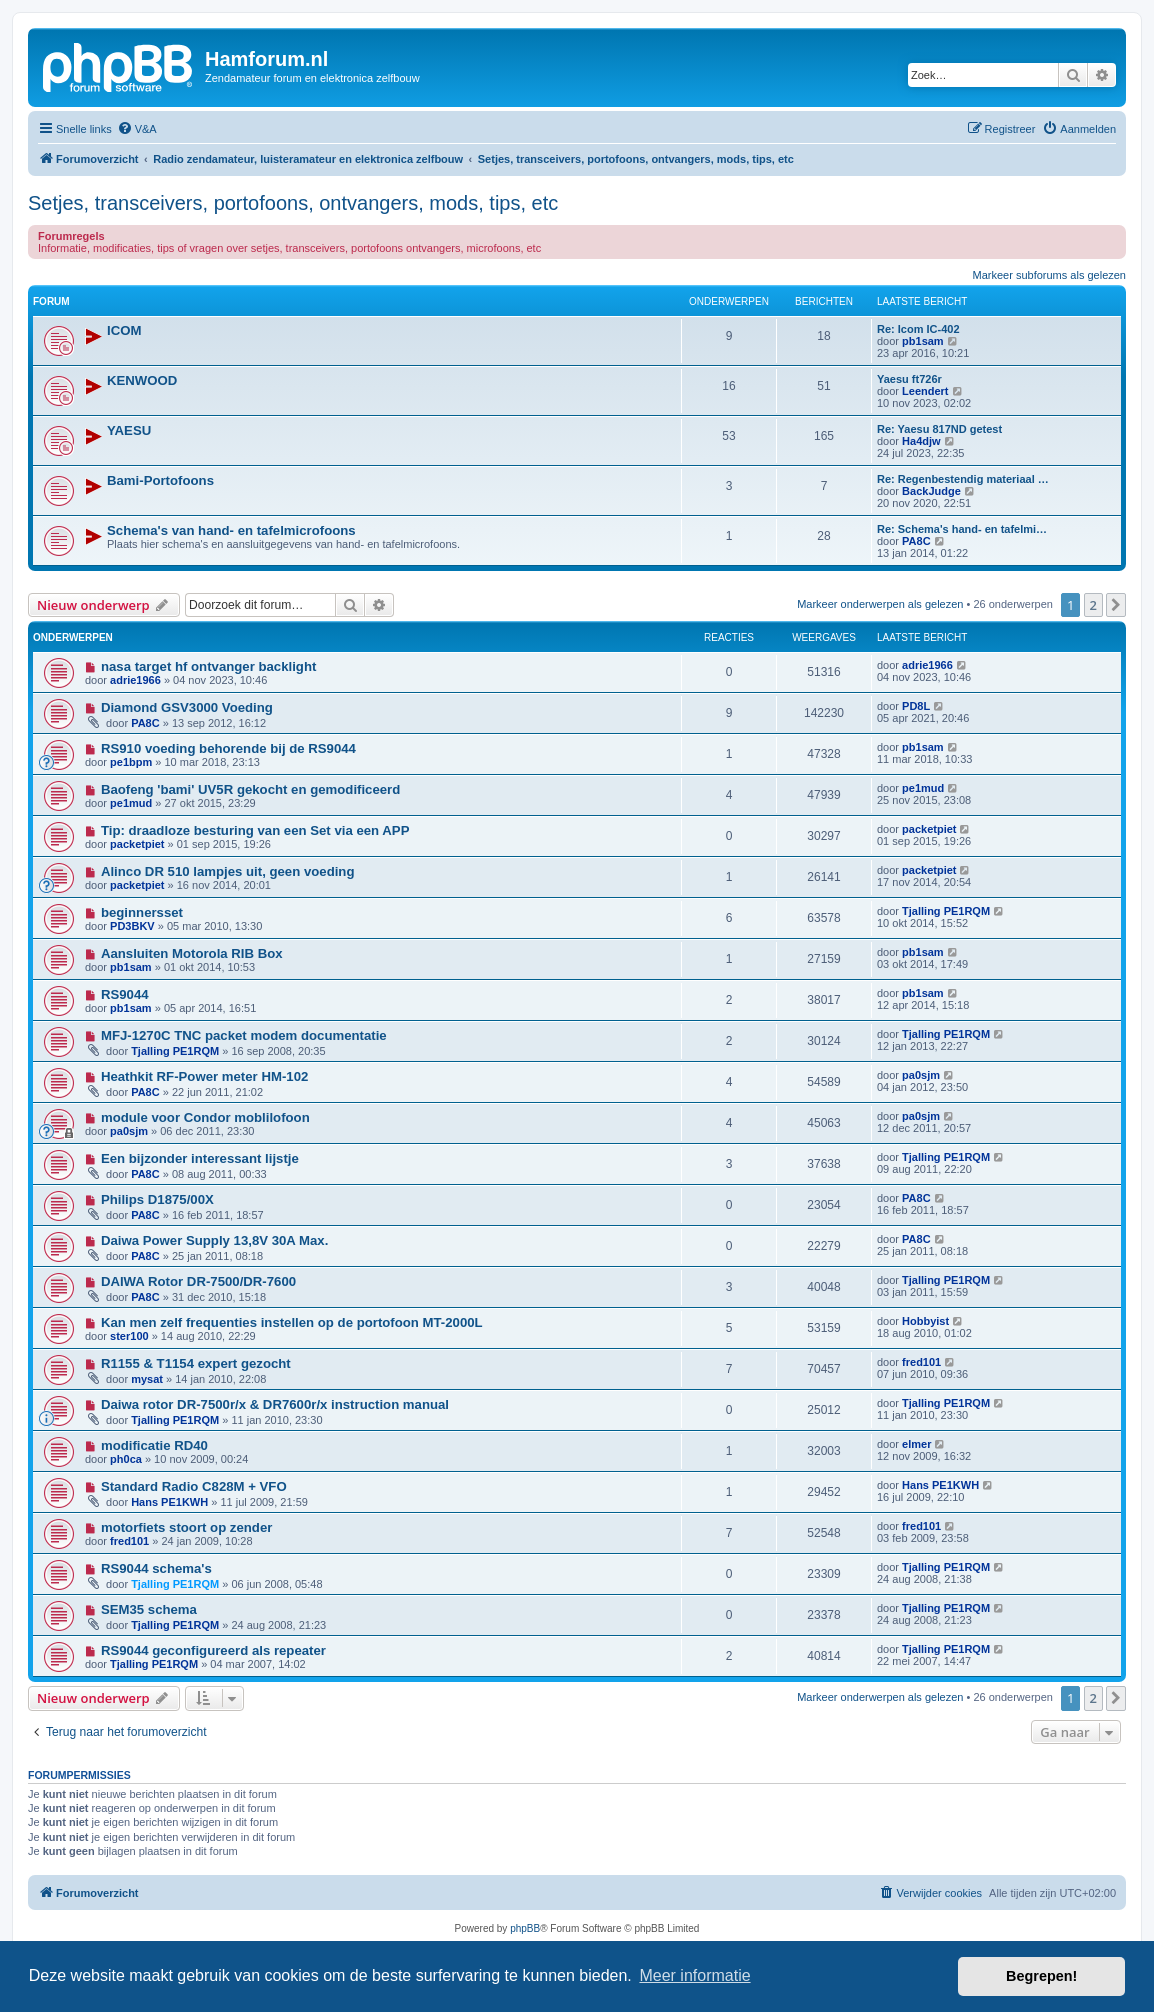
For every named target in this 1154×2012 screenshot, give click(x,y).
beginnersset (142, 912)
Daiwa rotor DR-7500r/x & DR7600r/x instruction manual (275, 1404)
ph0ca (126, 1459)
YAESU (129, 430)
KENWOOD (142, 380)
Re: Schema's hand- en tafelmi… (962, 529)
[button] (1116, 605)
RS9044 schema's (156, 1568)
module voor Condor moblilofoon (205, 1117)
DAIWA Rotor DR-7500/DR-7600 (198, 1281)
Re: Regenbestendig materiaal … (963, 479)
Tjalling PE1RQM (946, 911)
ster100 (129, 1336)
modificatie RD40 (154, 1445)
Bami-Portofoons (160, 480)
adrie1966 (135, 680)
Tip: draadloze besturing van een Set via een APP (255, 830)
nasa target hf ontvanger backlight (208, 666)
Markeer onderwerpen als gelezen (880, 604)
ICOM (124, 330)
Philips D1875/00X (157, 1199)
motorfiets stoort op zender (186, 1527)
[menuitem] (137, 129)
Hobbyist (925, 1321)
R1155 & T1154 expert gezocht (196, 1363)
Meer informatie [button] (694, 1975)
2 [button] (1093, 605)
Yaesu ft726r (909, 379)
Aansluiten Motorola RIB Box (192, 953)
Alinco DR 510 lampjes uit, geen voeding (228, 871)
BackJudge (931, 491)
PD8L (916, 706)
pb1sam (923, 341)
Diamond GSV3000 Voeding (187, 707)
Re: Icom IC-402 (918, 329)
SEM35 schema (149, 1609)
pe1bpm (131, 762)
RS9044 (125, 994)
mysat (147, 1379)
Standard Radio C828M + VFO (194, 1486)
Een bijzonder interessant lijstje (200, 1158)
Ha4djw (921, 441)
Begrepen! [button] (1041, 1976)
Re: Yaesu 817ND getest (939, 429)
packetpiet (137, 844)
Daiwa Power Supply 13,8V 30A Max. (214, 1240)
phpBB (525, 1928)
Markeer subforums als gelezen (1049, 275)
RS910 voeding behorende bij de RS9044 (228, 748)
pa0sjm (921, 1075)
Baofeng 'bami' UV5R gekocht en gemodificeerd (250, 789)
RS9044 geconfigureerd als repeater (213, 1650)
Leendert (925, 391)
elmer (916, 1444)
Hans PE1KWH (169, 1502)
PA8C (916, 541)
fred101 (921, 1362)
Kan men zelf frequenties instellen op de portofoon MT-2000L (292, 1322)
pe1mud (131, 803)
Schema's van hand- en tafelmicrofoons (231, 530)
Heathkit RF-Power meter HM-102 (204, 1076)
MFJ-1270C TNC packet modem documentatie (244, 1035)
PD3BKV (132, 926)
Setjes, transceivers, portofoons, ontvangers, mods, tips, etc (293, 203)
